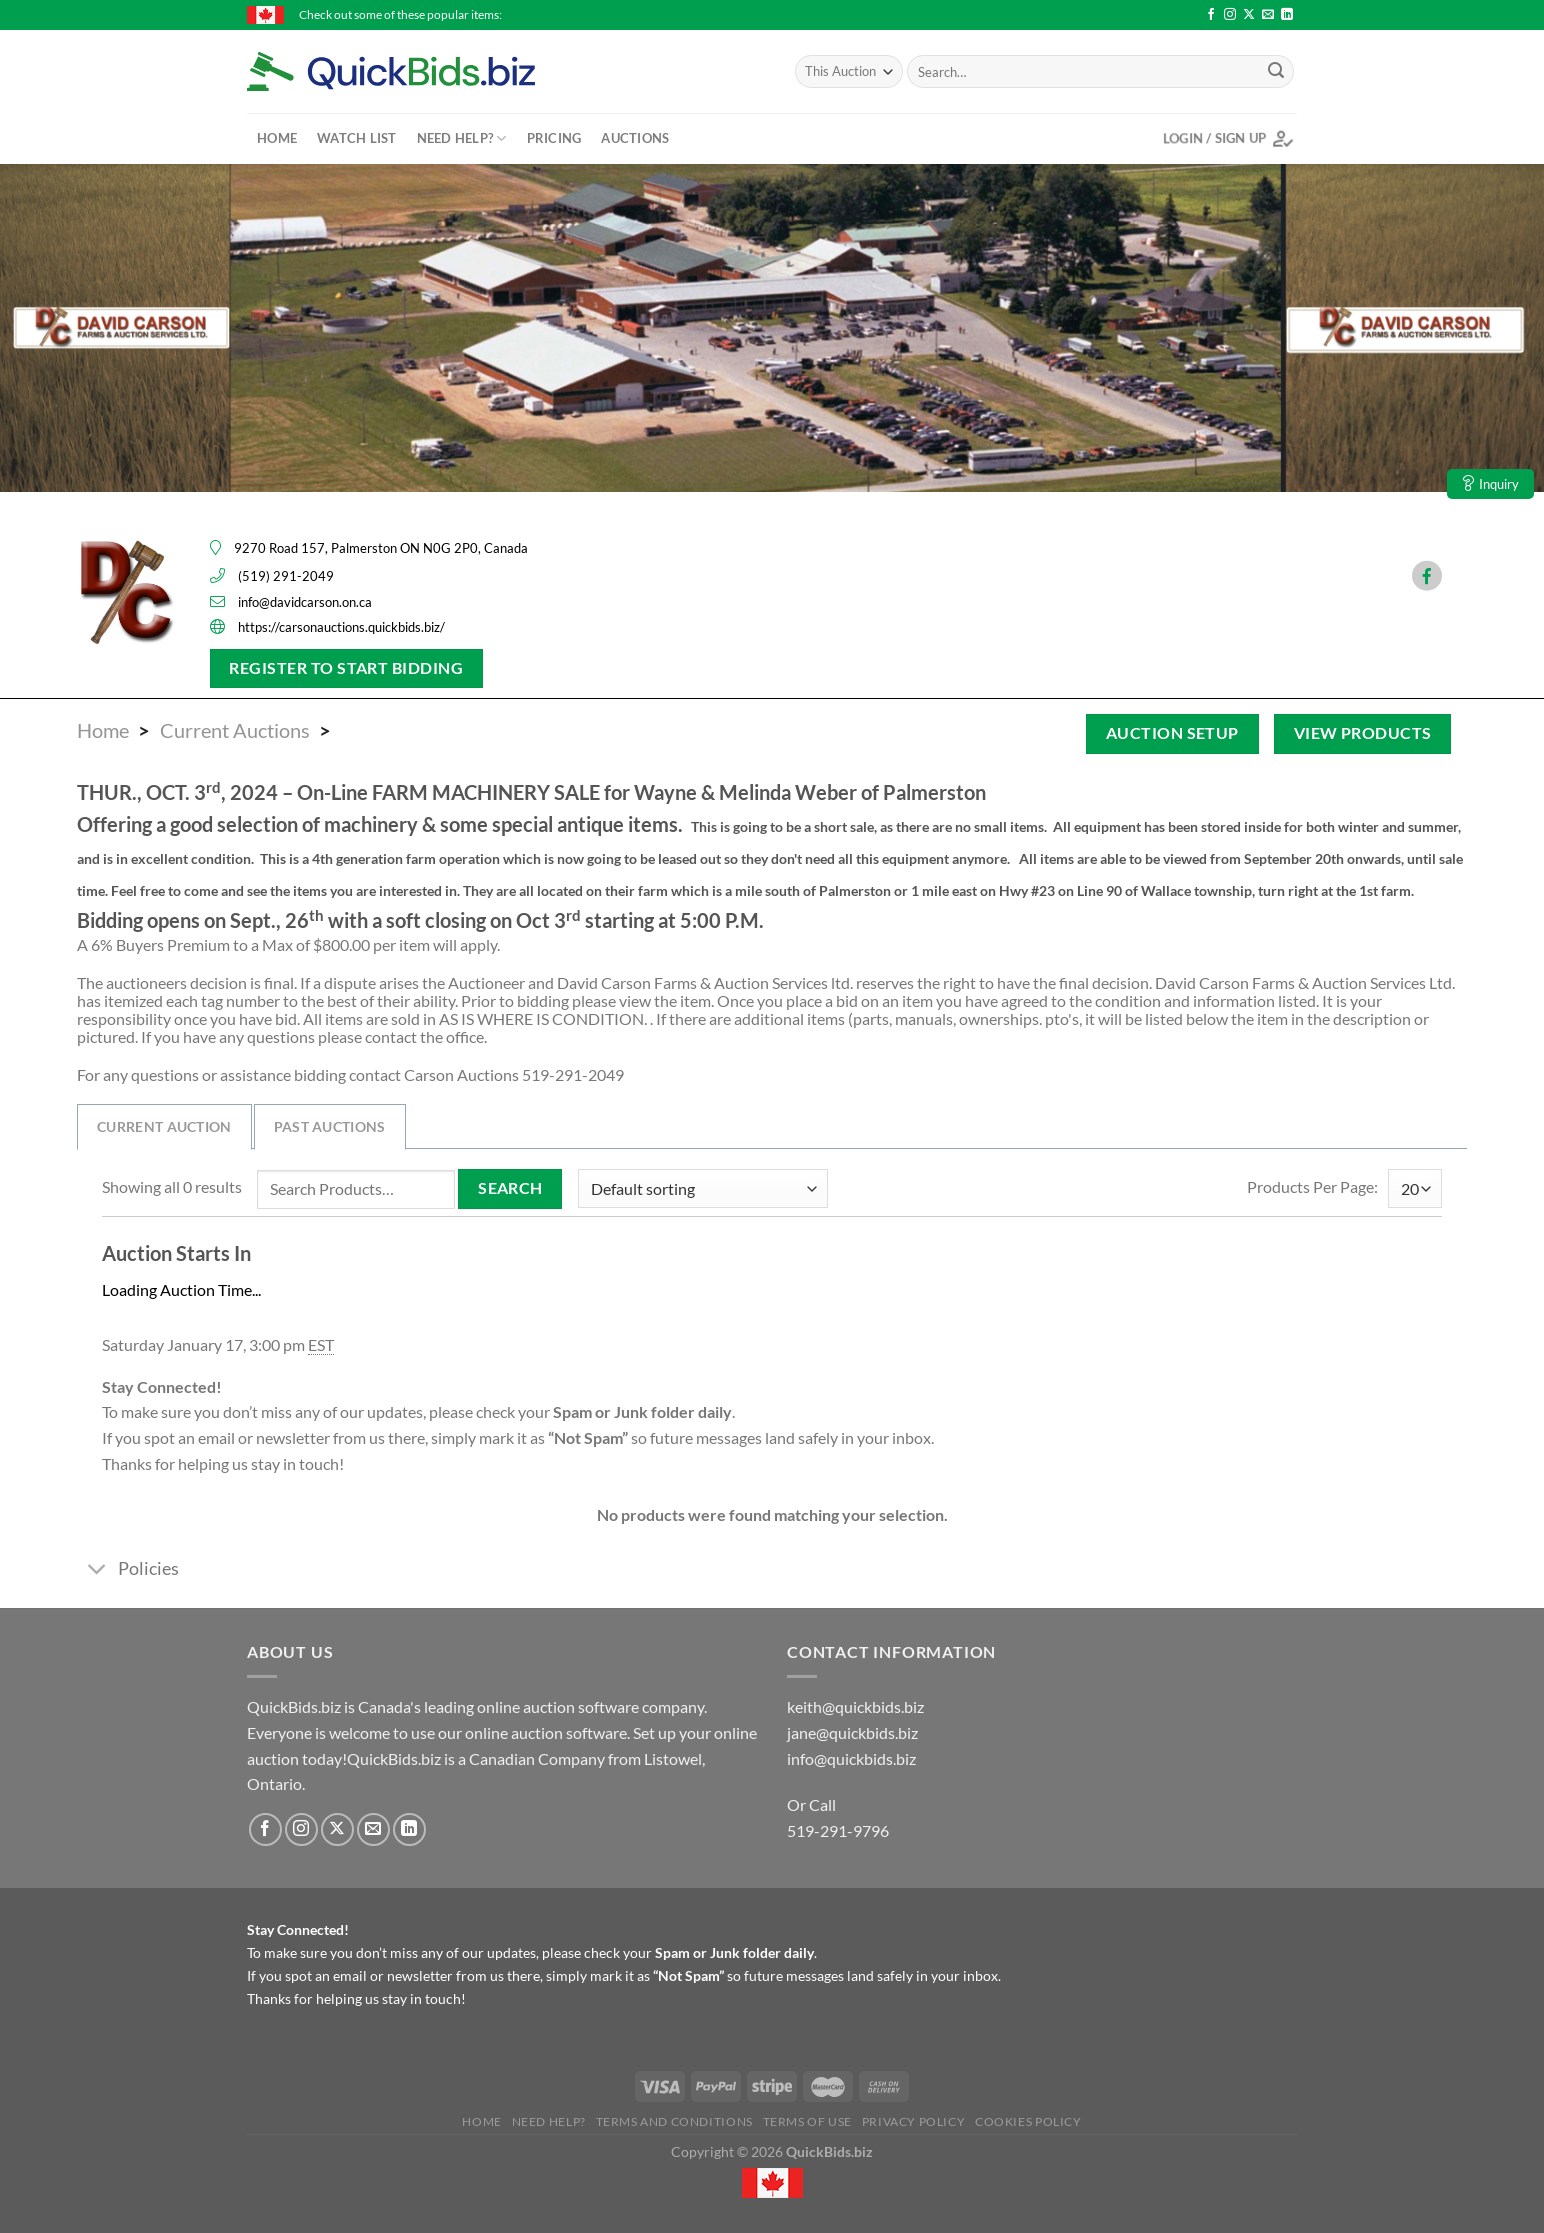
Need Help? (462, 138)
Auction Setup (1172, 733)
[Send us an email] (1268, 15)
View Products (1363, 733)
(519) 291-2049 (286, 576)
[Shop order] (703, 1188)
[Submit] (1276, 72)
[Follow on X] (1249, 15)
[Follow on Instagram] (1230, 15)
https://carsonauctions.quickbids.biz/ (341, 627)
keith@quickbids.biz (855, 1706)
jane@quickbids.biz (852, 1732)
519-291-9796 (838, 1830)
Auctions (635, 138)
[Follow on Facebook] (1211, 15)
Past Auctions (330, 1126)
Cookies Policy (1028, 2121)
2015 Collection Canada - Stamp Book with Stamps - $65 (887, 14)
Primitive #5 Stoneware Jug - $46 (1149, 14)
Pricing (554, 138)
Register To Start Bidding (346, 668)
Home (277, 138)
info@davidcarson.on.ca (305, 602)
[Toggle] (96, 1570)
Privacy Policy (914, 2121)
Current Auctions (235, 730)
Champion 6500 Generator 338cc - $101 (604, 14)
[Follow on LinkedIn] (1287, 15)
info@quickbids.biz (851, 1758)
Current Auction (164, 1126)
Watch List (357, 138)
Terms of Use (807, 2121)
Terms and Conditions (674, 2121)
